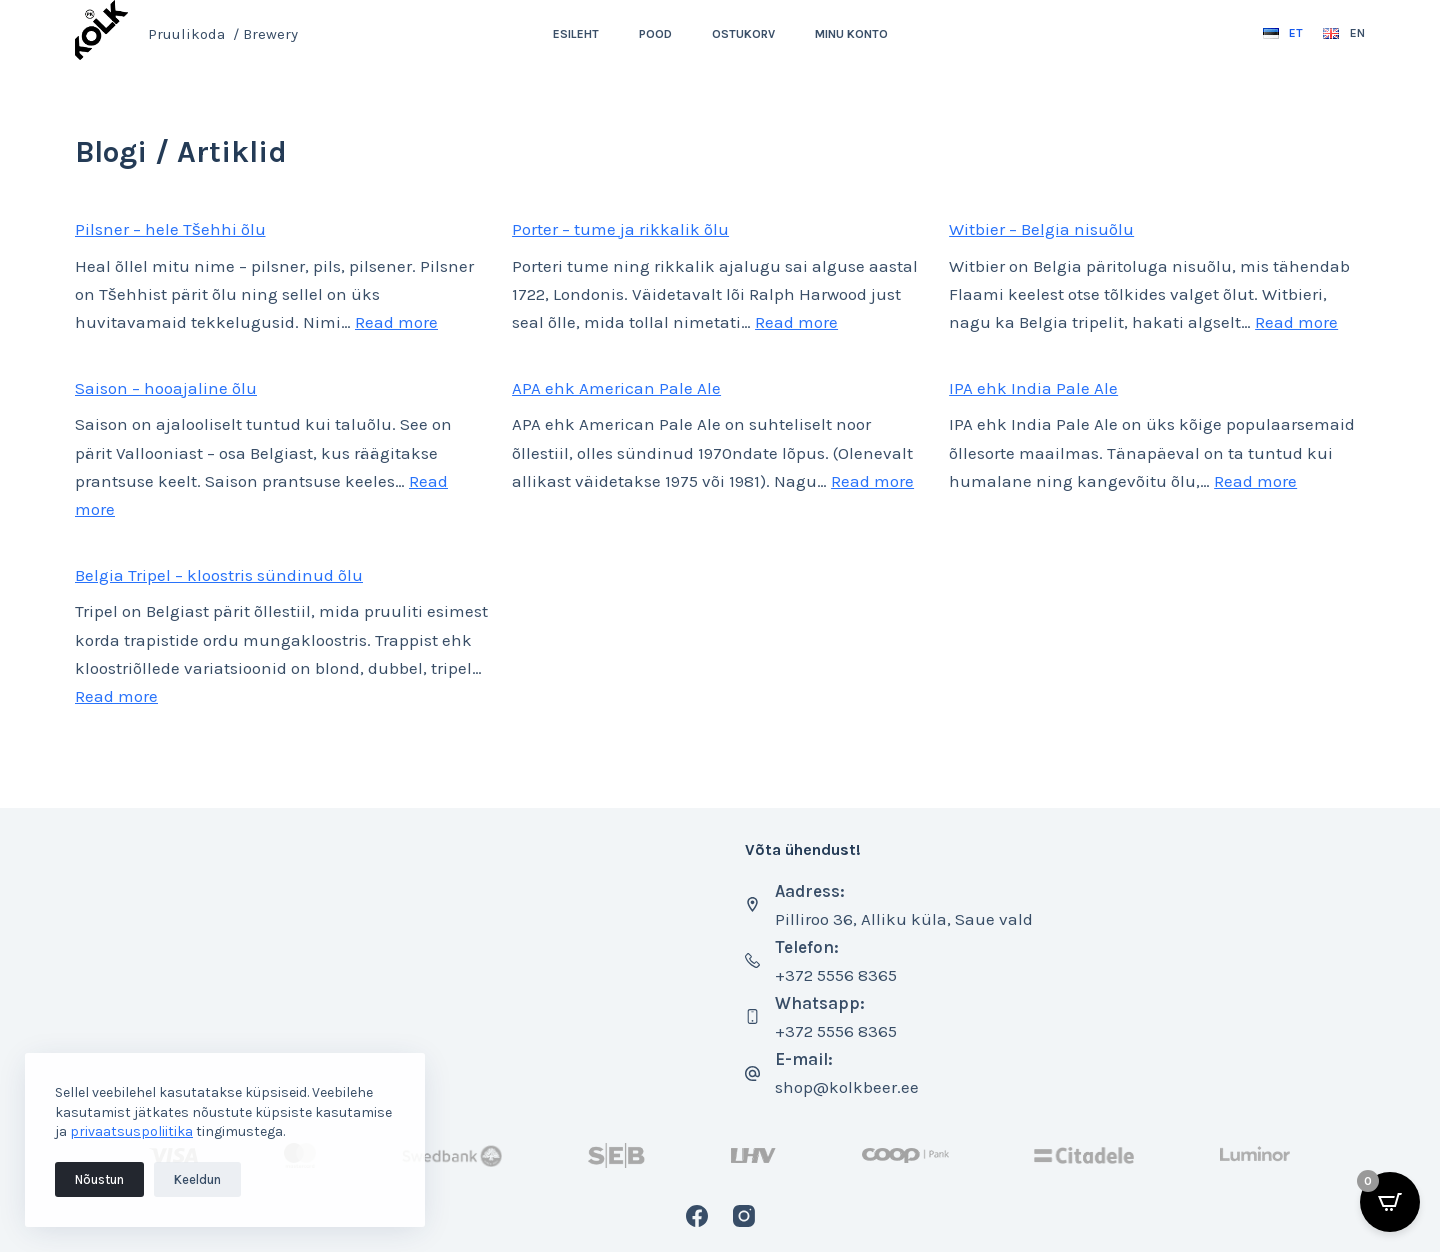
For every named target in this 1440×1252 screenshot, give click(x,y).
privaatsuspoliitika (131, 1131)
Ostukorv (743, 34)
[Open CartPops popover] (1390, 1202)
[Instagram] (744, 1216)
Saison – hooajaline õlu (166, 388)
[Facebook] (697, 1216)
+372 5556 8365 (836, 975)
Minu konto (851, 34)
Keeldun (197, 1179)
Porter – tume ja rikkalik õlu (620, 229)
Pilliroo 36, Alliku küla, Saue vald (904, 919)
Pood (655, 34)
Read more (396, 322)
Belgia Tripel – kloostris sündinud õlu (219, 575)
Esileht (576, 34)
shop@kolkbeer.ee (847, 1087)
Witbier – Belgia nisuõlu (1041, 229)
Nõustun (99, 1179)
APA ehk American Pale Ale (616, 388)
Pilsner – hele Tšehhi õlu (170, 229)
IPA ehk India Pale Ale (1033, 388)
